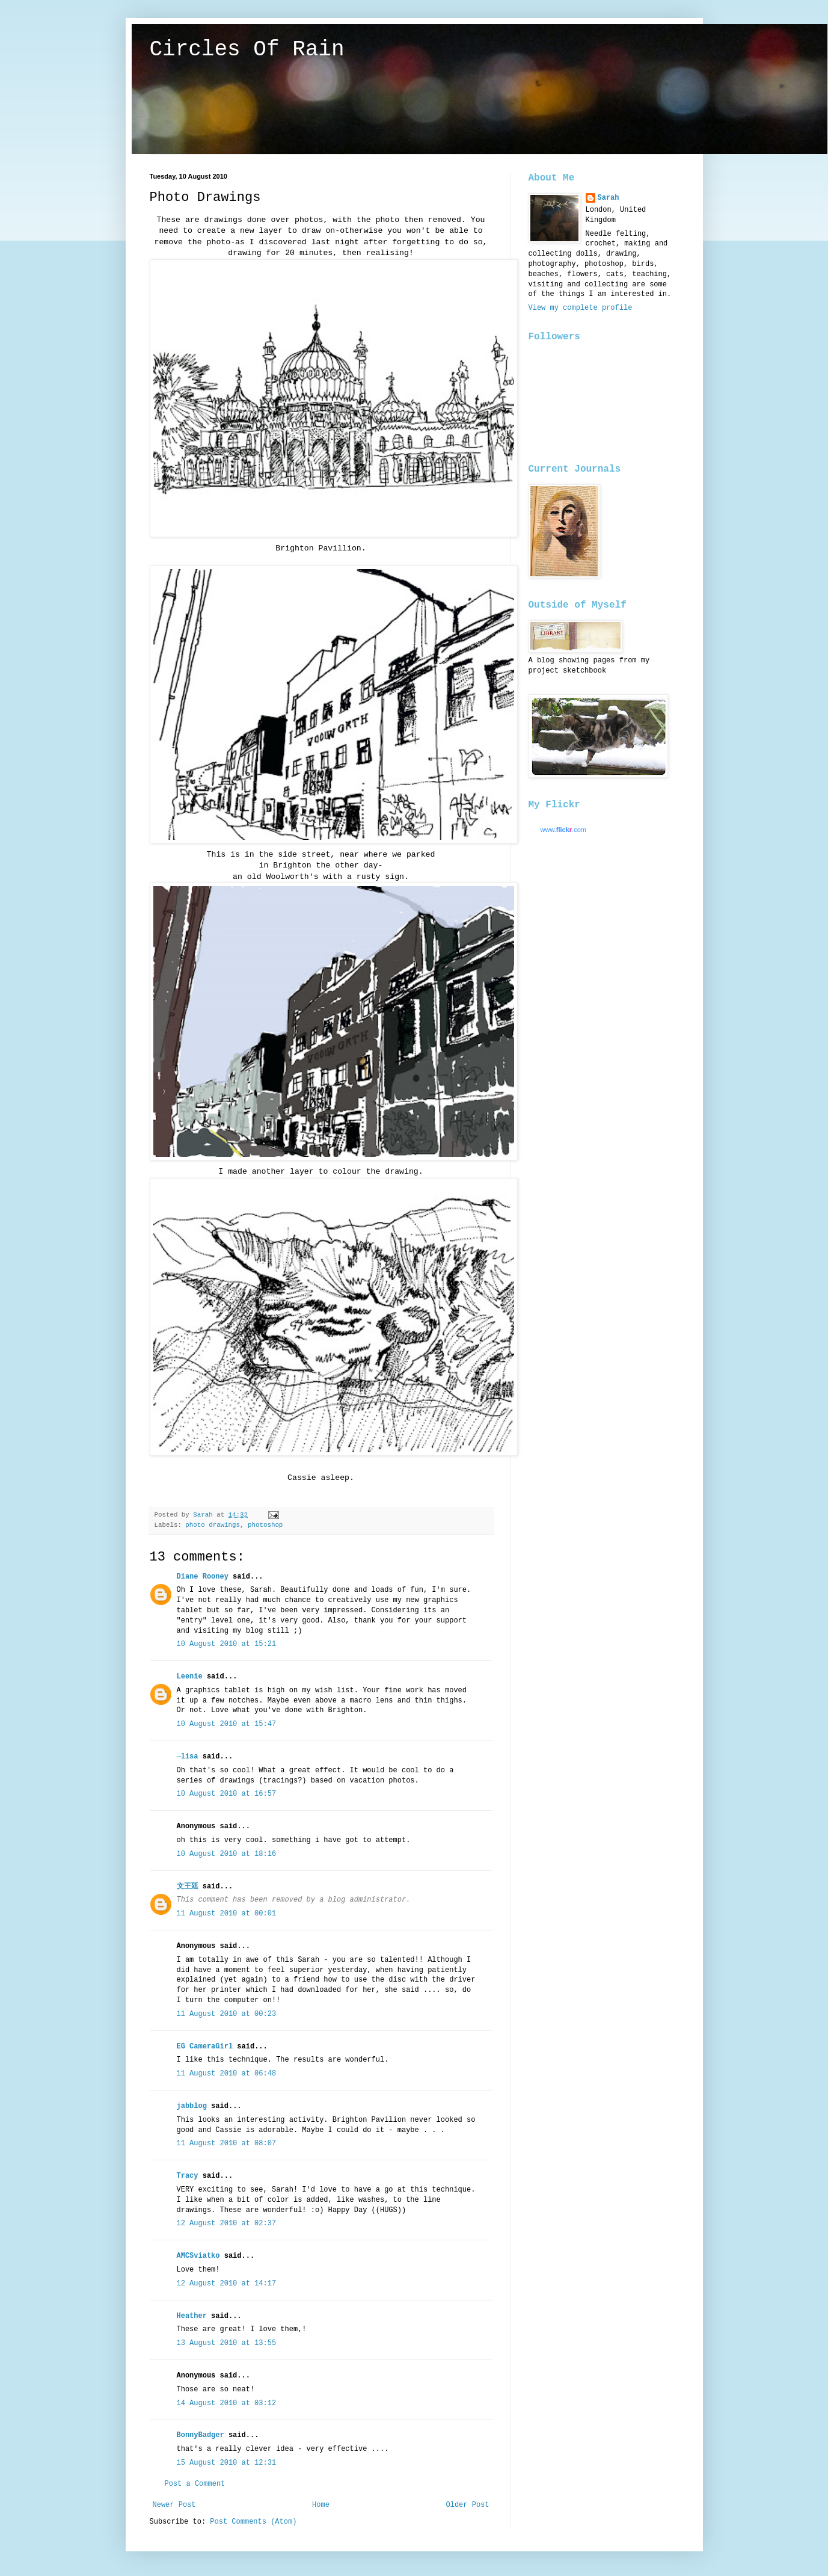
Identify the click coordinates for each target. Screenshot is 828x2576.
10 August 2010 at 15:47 (227, 1724)
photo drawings (212, 1525)
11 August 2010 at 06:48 (227, 2073)
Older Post (467, 2505)
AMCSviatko (198, 2256)
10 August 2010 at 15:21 (227, 1644)
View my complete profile (581, 308)
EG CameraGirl (205, 2046)
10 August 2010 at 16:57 (227, 1794)
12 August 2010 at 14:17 (227, 2283)
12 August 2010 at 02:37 (227, 2223)
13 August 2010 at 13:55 (227, 2343)
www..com (563, 829)
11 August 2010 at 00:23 (227, 2014)
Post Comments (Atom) (253, 2522)
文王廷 (187, 1886)
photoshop (265, 1525)
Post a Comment (195, 2484)
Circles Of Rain (247, 49)
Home (321, 2505)
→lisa (187, 1756)
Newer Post (174, 2505)
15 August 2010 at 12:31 (227, 2463)
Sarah (608, 198)
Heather (192, 2316)
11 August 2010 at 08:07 (227, 2143)
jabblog (192, 2106)
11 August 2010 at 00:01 (227, 1913)
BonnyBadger (200, 2435)
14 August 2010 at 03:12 (227, 2403)
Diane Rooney (202, 1577)
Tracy (187, 2176)
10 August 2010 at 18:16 (227, 1854)
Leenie (190, 1676)
